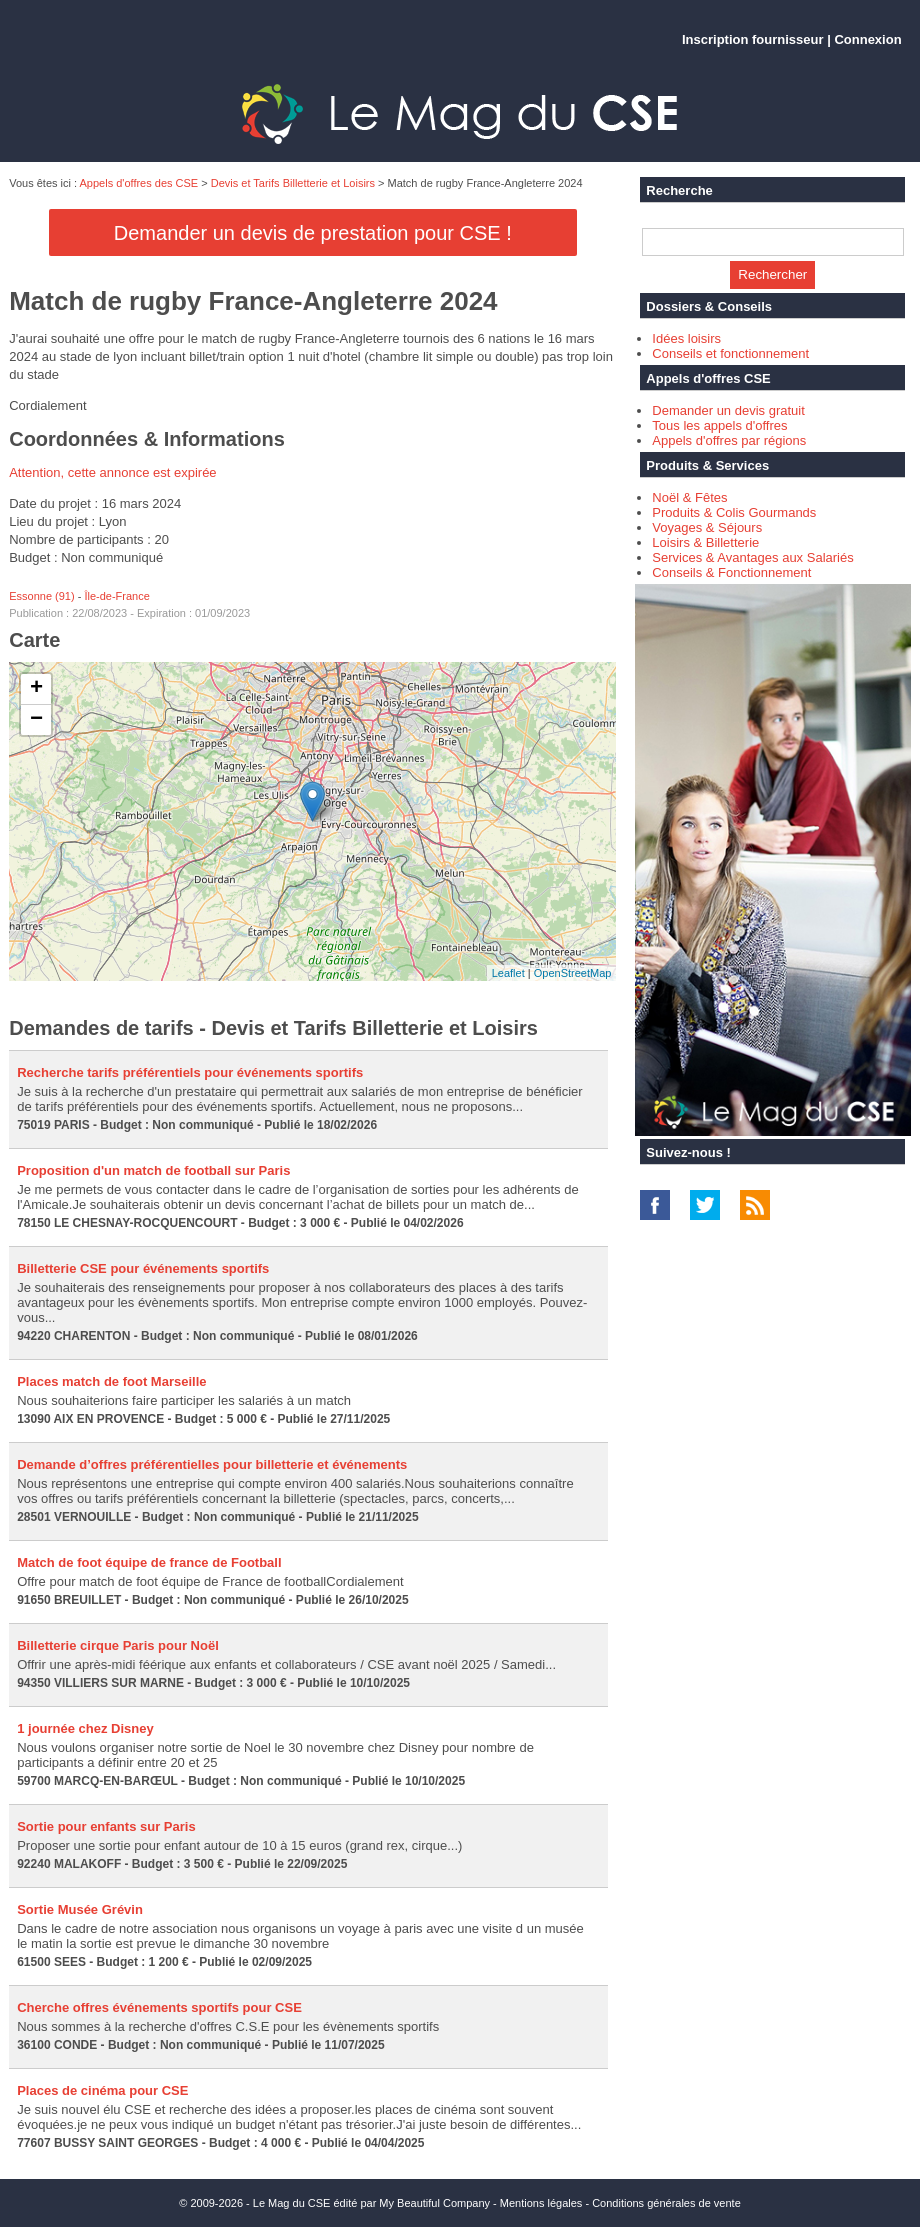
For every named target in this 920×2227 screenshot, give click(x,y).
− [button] (36, 720)
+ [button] (36, 689)
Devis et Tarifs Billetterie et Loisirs (293, 183)
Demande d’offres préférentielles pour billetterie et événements (212, 1464)
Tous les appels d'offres (719, 425)
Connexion (867, 39)
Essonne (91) (41, 596)
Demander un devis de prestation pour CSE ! (313, 233)
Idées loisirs (686, 338)
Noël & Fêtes (689, 497)
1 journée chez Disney (85, 1728)
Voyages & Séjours (707, 527)
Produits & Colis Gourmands (734, 512)
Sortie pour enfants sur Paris (106, 1826)
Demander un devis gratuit (728, 410)
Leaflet (508, 973)
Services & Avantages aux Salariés (752, 557)
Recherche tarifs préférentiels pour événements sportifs (190, 1072)
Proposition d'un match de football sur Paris (153, 1170)
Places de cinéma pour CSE (102, 2090)
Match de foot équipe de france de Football (149, 1562)
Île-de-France (116, 596)
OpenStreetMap (573, 973)
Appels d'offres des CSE (139, 183)
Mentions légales (541, 2203)
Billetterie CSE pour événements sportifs (143, 1268)
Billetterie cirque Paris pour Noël (118, 1645)
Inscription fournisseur (753, 39)
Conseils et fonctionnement (730, 353)
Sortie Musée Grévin (80, 1909)
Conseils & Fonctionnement (731, 572)
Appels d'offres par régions (729, 440)
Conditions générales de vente (666, 2203)
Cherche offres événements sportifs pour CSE (159, 2007)
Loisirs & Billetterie (705, 542)
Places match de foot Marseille (111, 1381)
